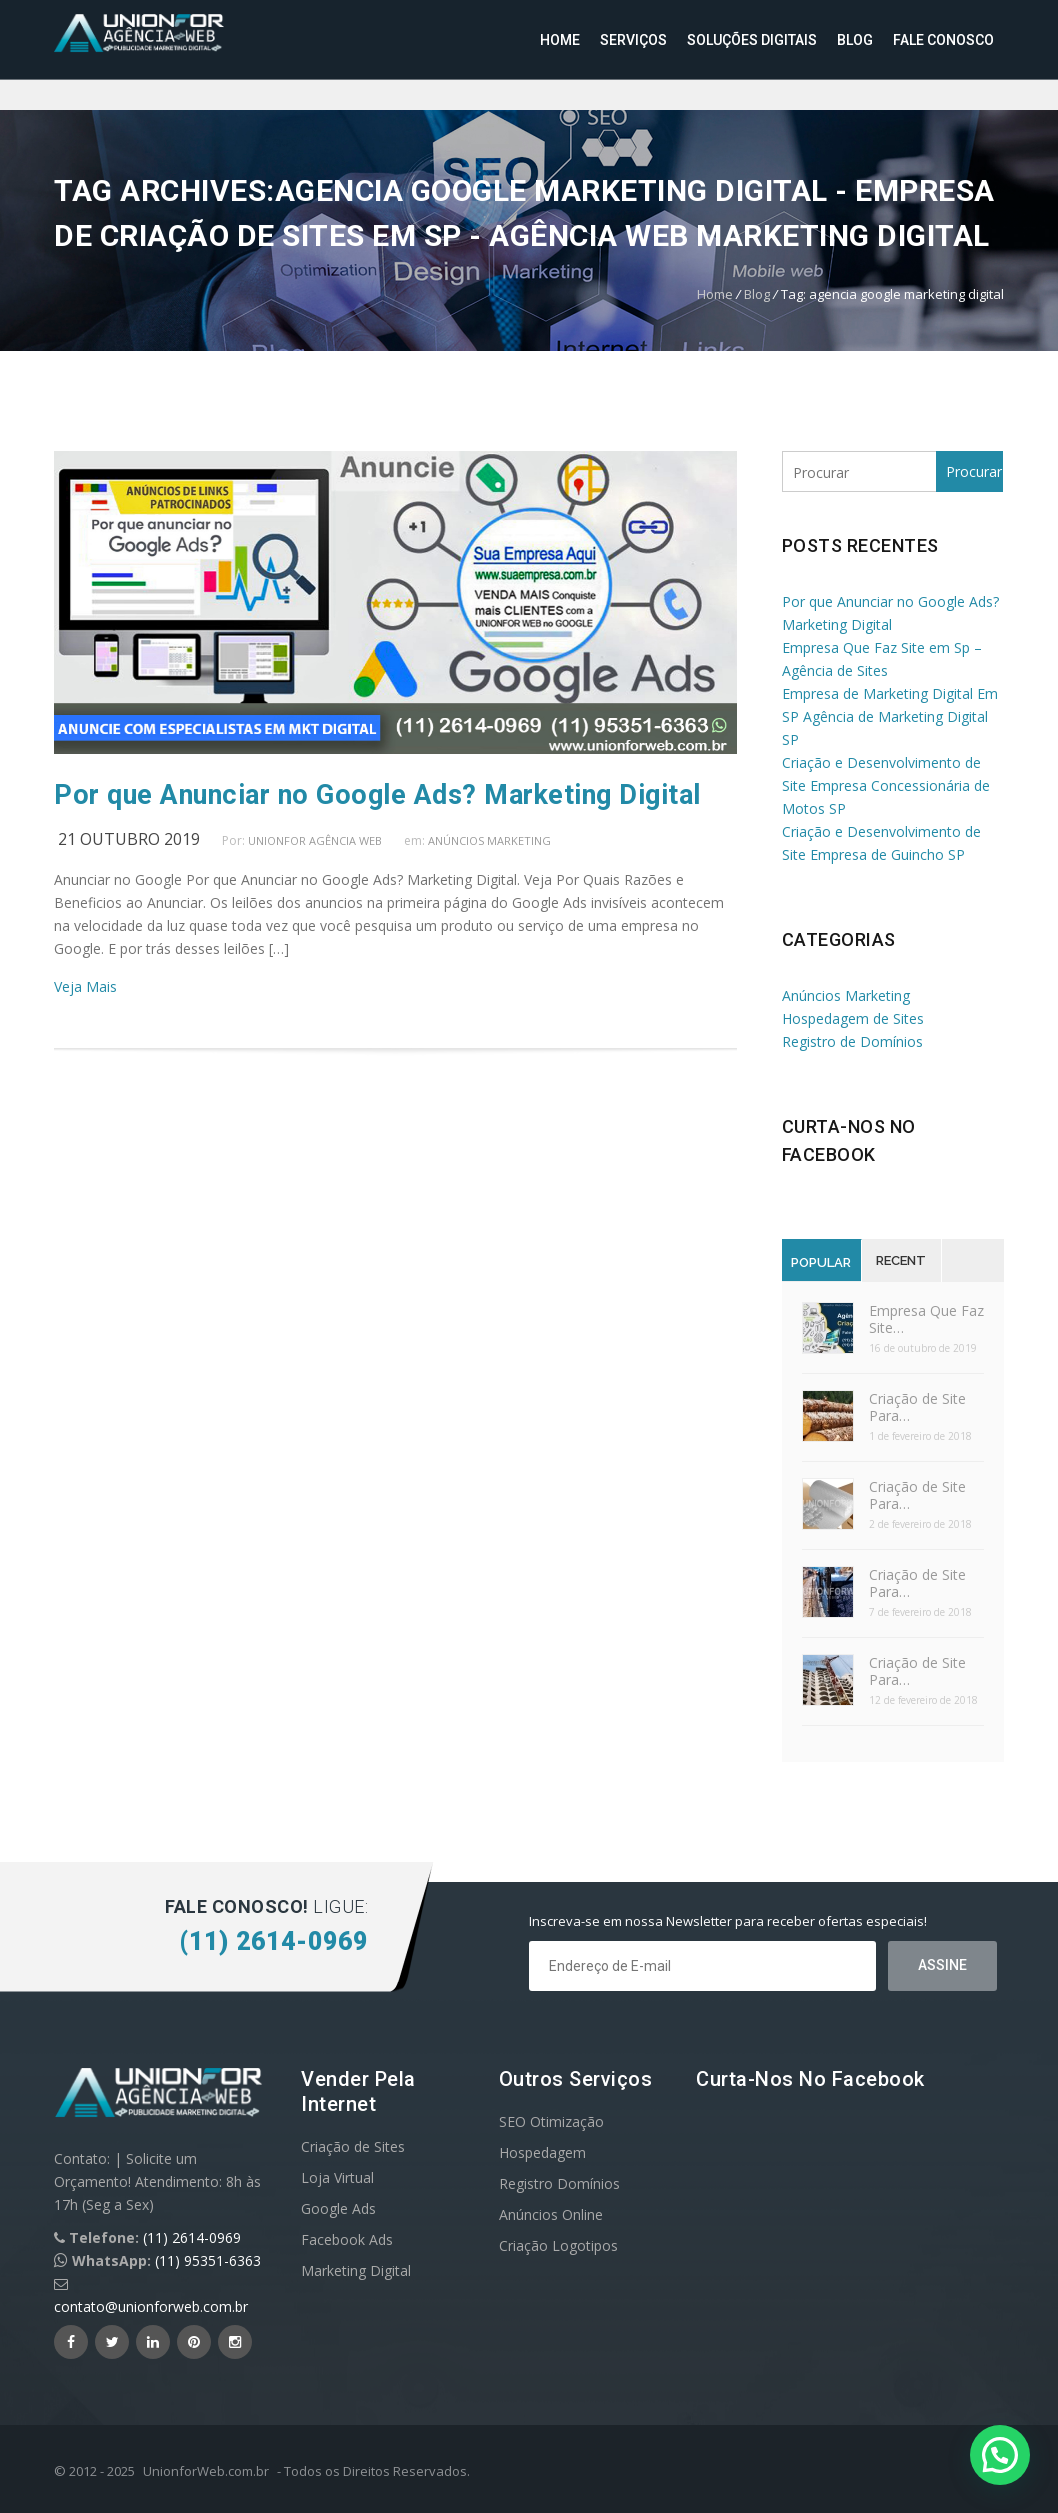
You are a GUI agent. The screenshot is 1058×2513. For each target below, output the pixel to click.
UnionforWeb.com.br (206, 2471)
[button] (1000, 2455)
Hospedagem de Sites (853, 1018)
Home (560, 40)
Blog (855, 40)
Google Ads (338, 2208)
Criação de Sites (353, 2146)
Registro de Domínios (852, 1041)
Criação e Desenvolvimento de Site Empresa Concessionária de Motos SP (886, 785)
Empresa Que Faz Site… (926, 1319)
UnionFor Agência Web (315, 840)
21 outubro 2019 (129, 839)
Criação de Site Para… (917, 1407)
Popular (821, 1262)
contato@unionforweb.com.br (151, 2306)
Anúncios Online (551, 2214)
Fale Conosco (943, 40)
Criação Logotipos (558, 2245)
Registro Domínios (559, 2183)
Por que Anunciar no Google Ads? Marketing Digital (377, 795)
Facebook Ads (347, 2239)
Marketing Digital (356, 2270)
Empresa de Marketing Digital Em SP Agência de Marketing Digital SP (890, 716)
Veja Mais (85, 986)
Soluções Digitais (752, 40)
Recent (901, 1260)
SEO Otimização (551, 2121)
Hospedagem (542, 2152)
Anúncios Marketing (489, 840)
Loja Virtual (337, 2177)
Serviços (633, 40)
